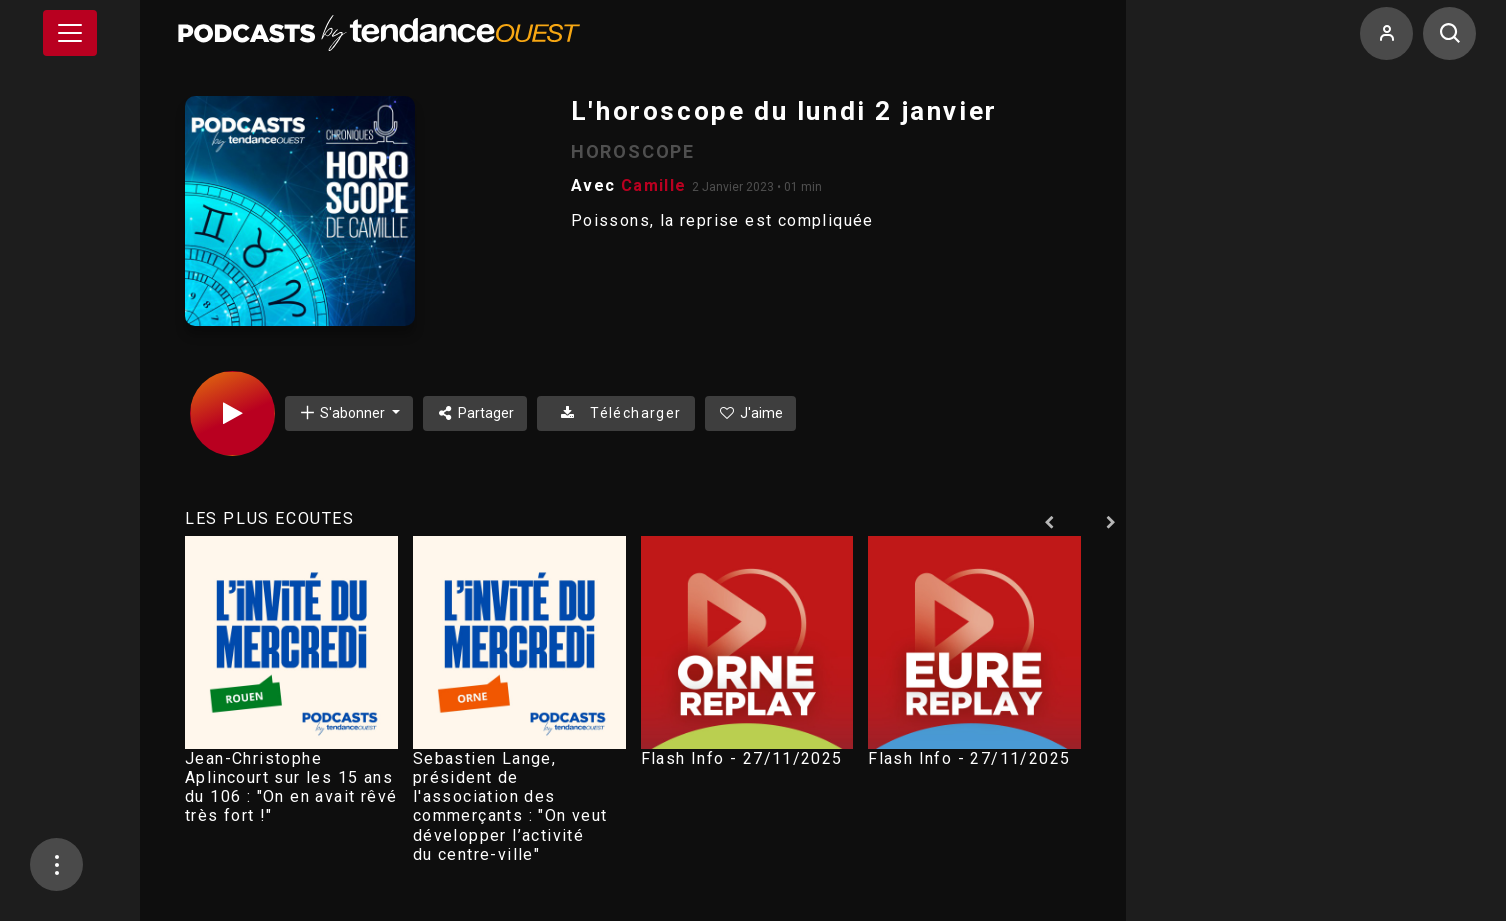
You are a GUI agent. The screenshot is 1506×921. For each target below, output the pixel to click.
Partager (475, 413)
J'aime (751, 413)
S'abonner (343, 412)
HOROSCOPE (633, 151)
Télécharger (615, 413)
